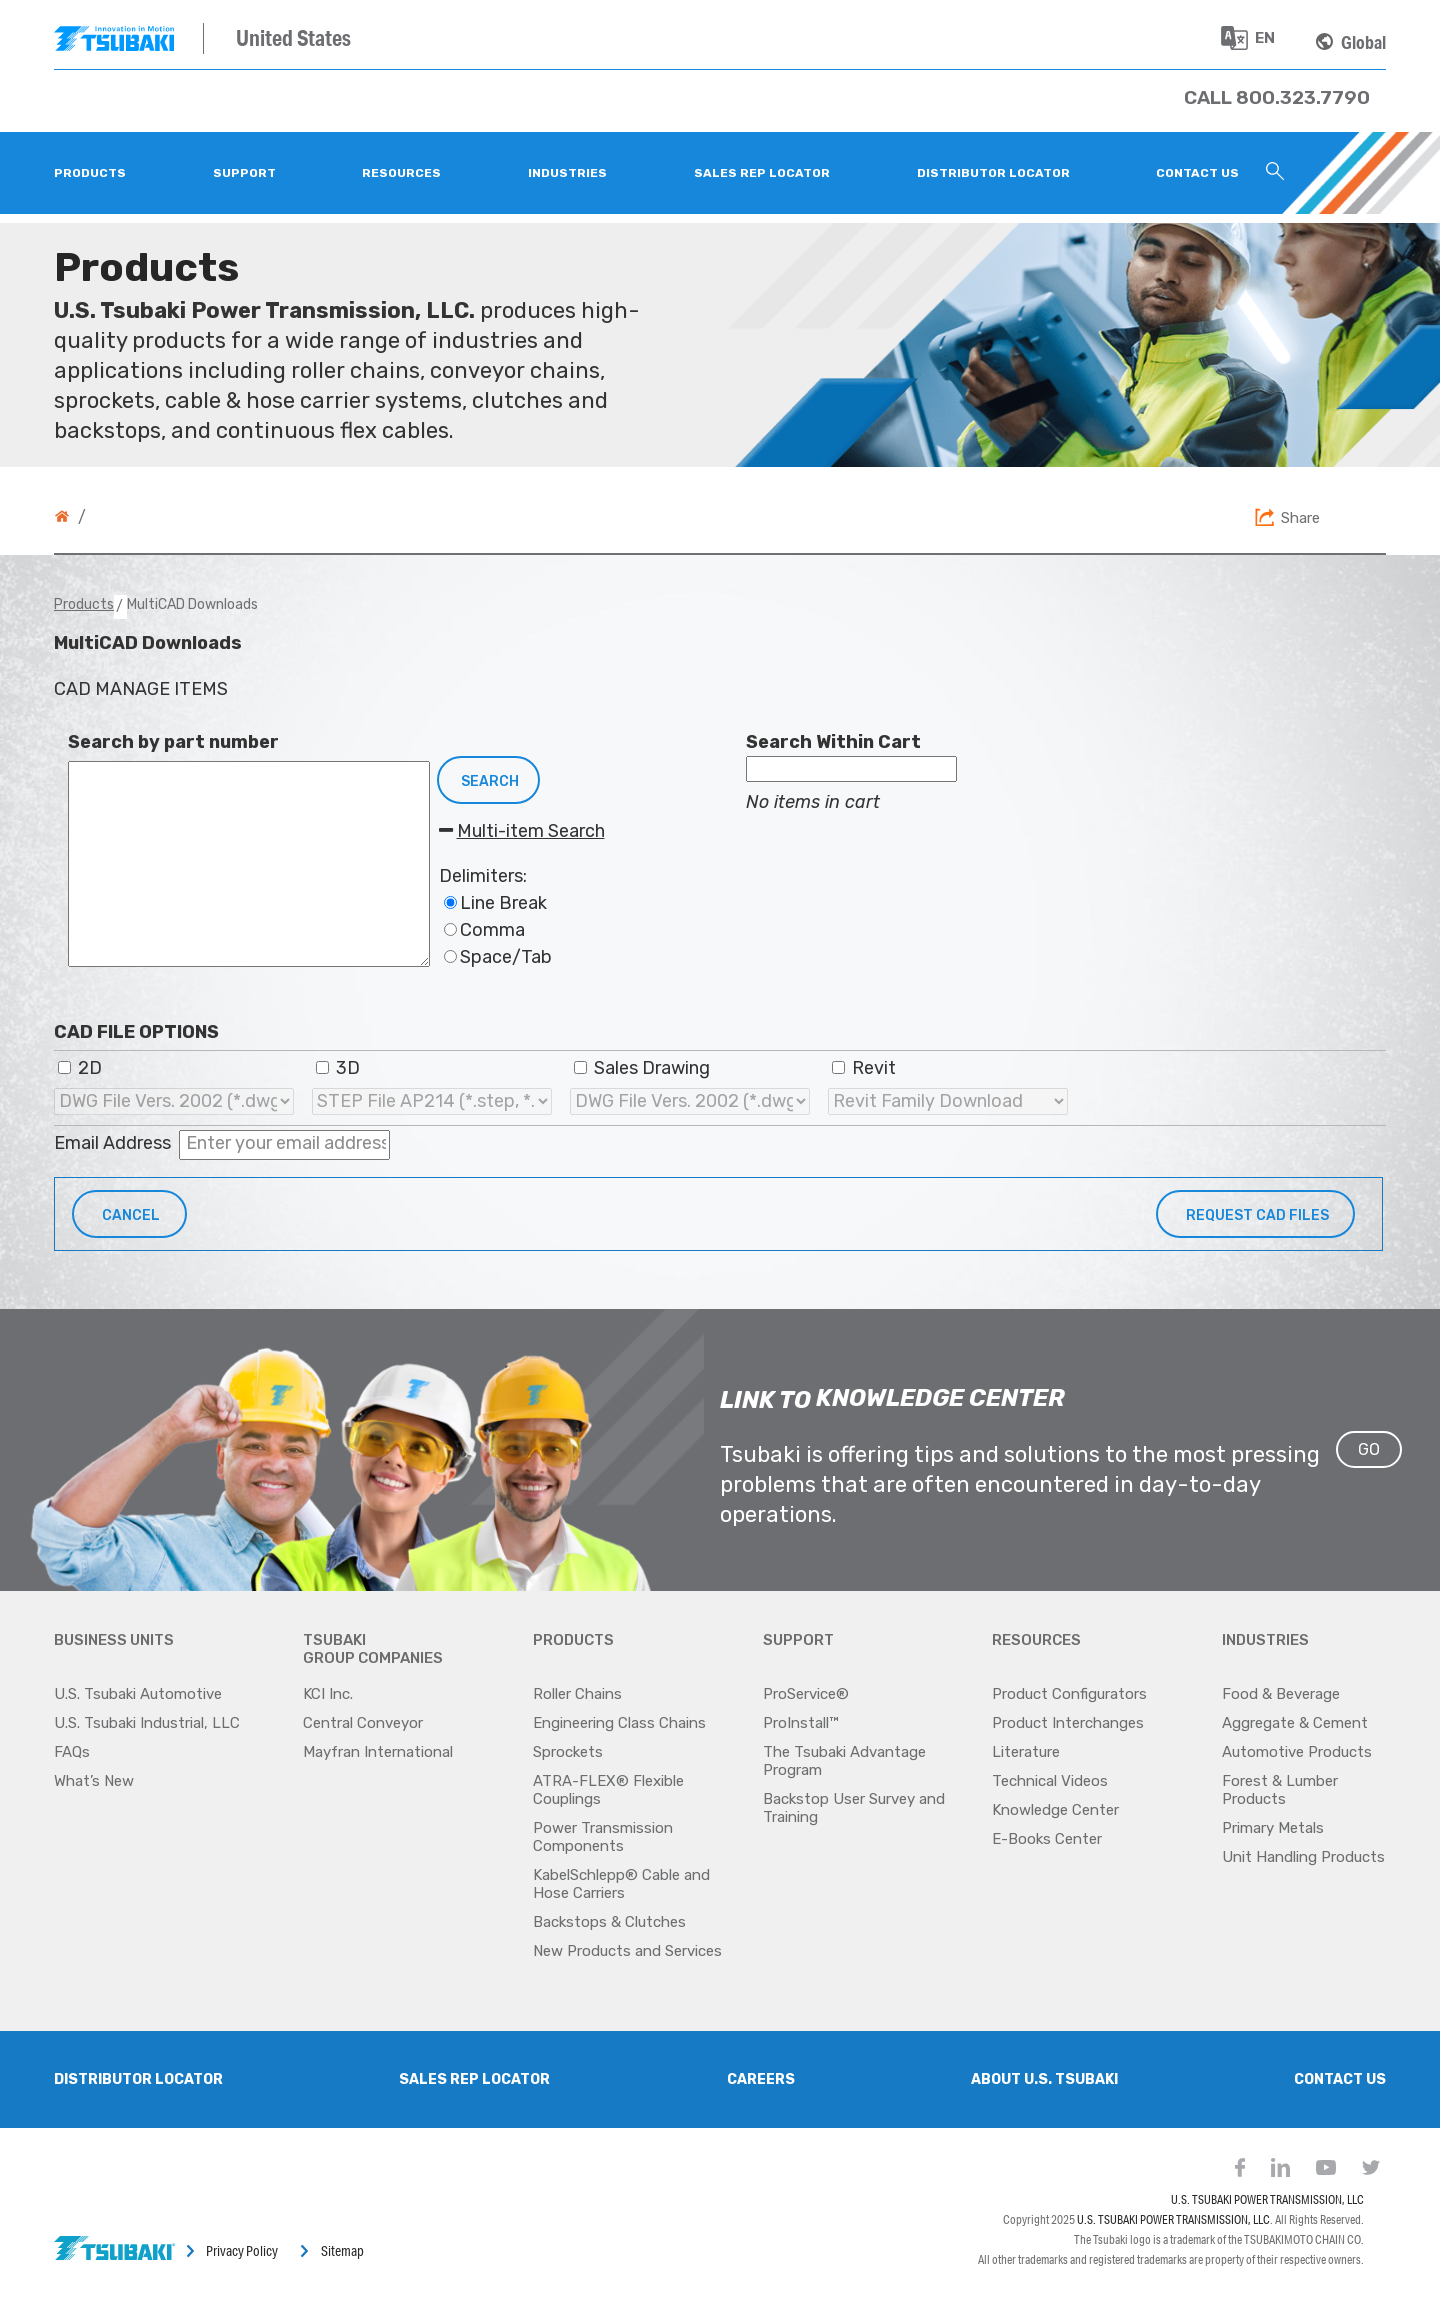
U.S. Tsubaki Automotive (138, 1694)
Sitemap (342, 2251)
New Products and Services (627, 1951)
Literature (1026, 1752)
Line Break (495, 903)
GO (1369, 1449)
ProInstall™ (800, 1723)
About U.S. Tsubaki (1044, 2079)
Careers (761, 2079)
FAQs (72, 1752)
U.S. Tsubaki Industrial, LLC (147, 1723)
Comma (484, 930)
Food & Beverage (1281, 1694)
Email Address (112, 1143)
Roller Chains (577, 1694)
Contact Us (1340, 2079)
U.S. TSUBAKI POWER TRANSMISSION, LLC (1267, 2199)
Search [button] (490, 781)
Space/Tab (498, 957)
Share (1300, 518)
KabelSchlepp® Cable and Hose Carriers (621, 1884)
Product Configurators (1069, 1694)
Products (84, 604)
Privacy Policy (242, 2251)
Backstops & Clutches (609, 1922)
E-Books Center (1047, 1839)
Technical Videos (1050, 1781)
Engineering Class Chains (619, 1723)
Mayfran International (378, 1752)
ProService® (806, 1694)
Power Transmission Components (603, 1837)
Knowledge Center (1055, 1810)
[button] (1255, 1214)
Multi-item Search (522, 831)
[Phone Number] (1277, 97)
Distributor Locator (138, 2079)
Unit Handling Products (1303, 1857)
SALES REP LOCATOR (474, 2079)
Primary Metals (1273, 1828)
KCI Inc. (328, 1694)
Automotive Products (1297, 1752)
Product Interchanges (1068, 1723)
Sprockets (568, 1752)
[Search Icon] (1275, 173)
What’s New (94, 1781)
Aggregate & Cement (1295, 1723)
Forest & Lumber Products (1280, 1790)
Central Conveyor (363, 1723)
